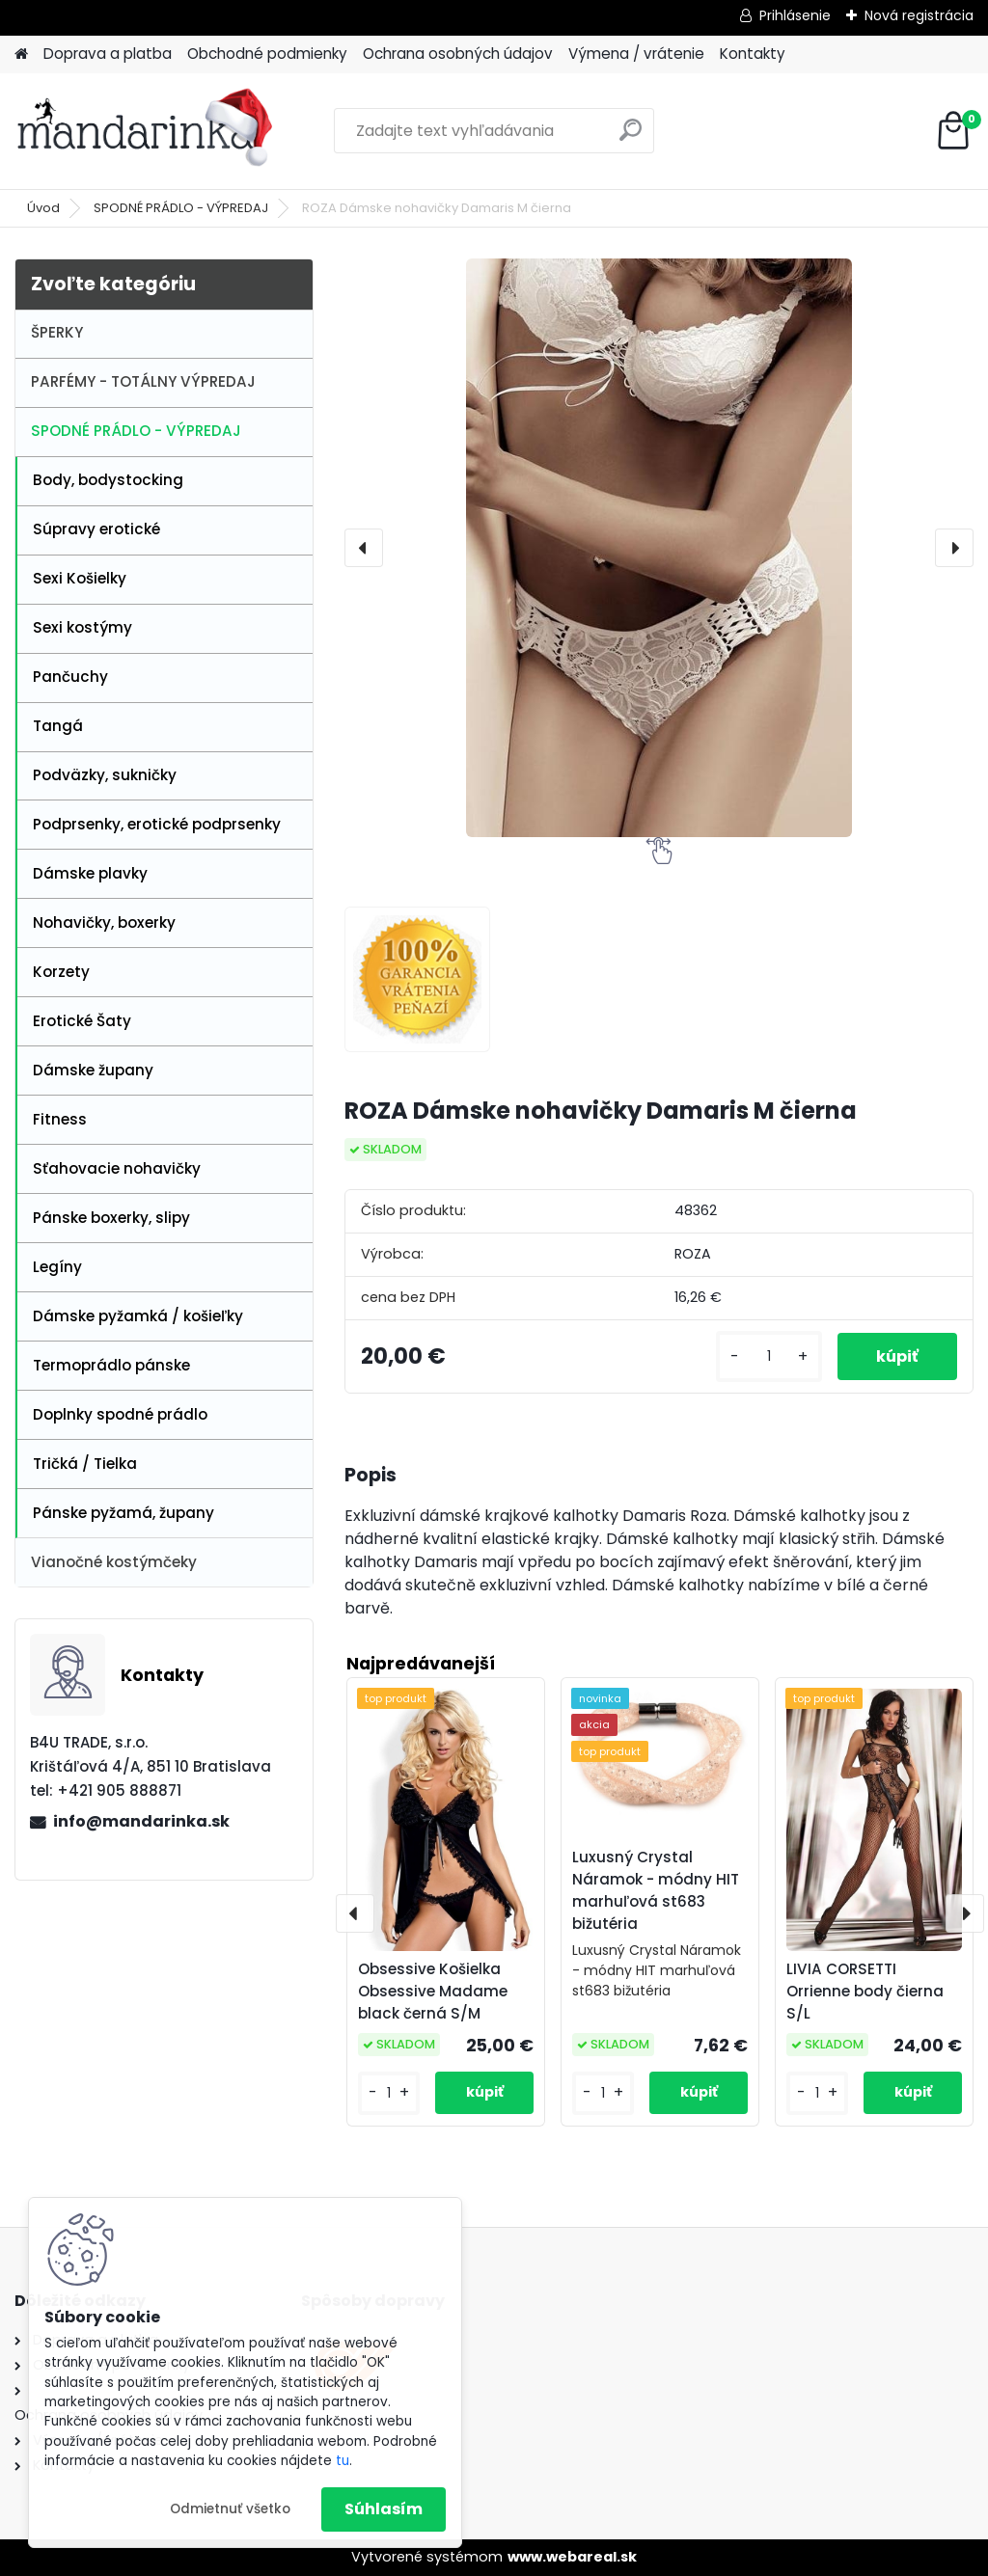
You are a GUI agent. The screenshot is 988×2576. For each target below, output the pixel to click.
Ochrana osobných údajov (458, 53)
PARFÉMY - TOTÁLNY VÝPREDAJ (143, 381)
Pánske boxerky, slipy (111, 1217)
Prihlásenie (795, 15)
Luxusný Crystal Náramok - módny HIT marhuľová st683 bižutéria (655, 1890)
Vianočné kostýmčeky (114, 1562)
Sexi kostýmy (82, 627)
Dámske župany (93, 1070)
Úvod (43, 208)
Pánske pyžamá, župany (123, 1513)
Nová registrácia (919, 15)
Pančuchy (70, 676)
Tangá (58, 726)
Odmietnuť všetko (230, 2509)
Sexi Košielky (79, 578)
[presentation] (363, 548)
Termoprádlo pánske (111, 1365)
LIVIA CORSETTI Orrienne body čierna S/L (865, 1991)
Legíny (57, 1267)
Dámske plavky (90, 873)
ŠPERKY (57, 332)
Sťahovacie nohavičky (117, 1168)
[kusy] (769, 1356)
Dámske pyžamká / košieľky (138, 1316)
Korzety (61, 972)
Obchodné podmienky (267, 53)
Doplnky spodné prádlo (120, 1414)
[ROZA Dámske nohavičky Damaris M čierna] (659, 547)
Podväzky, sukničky (105, 775)
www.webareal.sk (572, 2556)
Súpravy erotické (96, 529)
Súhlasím (383, 2509)
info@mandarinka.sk (141, 1821)
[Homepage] (21, 54)
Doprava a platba (107, 53)
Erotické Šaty (82, 1021)
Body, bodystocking (108, 480)
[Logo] (147, 131)
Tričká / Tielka (85, 1463)
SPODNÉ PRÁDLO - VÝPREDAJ (181, 208)
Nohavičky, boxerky (104, 922)
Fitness (60, 1119)
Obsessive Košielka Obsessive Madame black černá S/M (433, 1991)
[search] (630, 137)
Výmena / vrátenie (636, 53)
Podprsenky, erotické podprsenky (157, 824)
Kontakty (752, 53)
